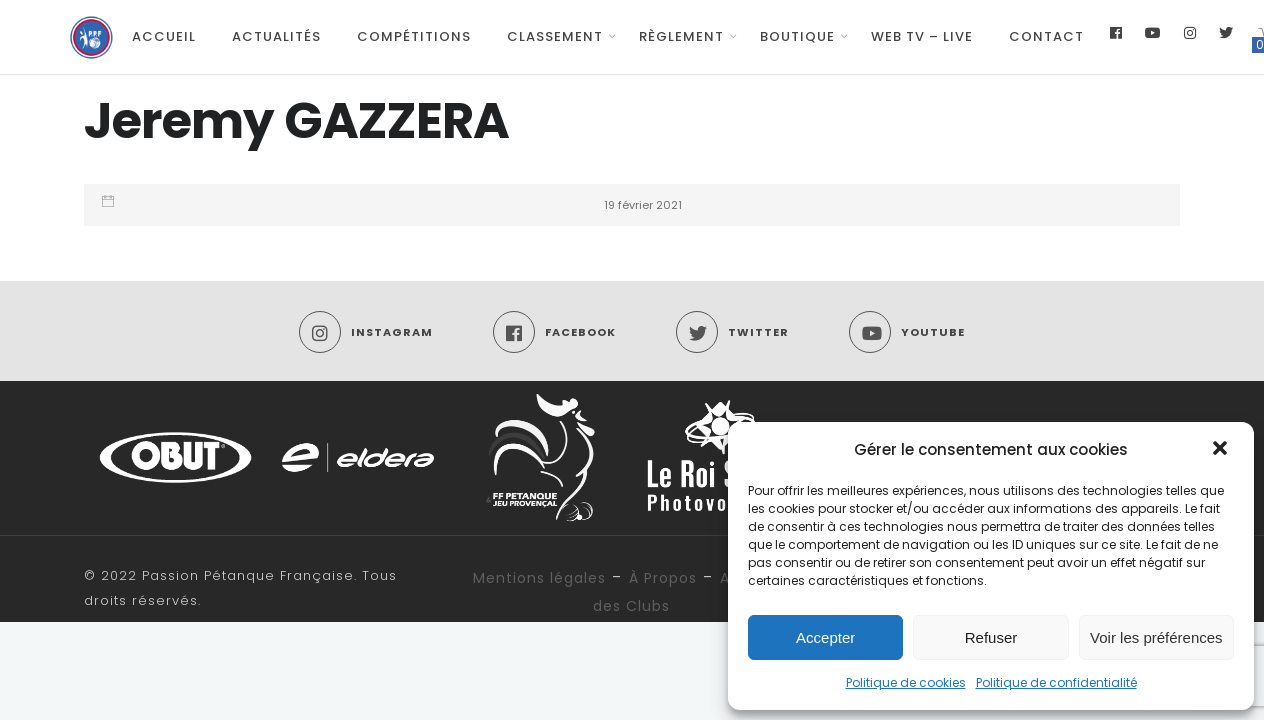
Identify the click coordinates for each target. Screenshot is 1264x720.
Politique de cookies (906, 682)
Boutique (797, 36)
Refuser (991, 637)
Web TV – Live (922, 36)
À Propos (663, 578)
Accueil (164, 36)
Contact (1046, 36)
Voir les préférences (1156, 637)
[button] (1222, 450)
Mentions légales (539, 578)
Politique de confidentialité (1056, 682)
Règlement (681, 36)
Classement (555, 36)
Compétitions (414, 36)
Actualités (276, 36)
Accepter (825, 637)
